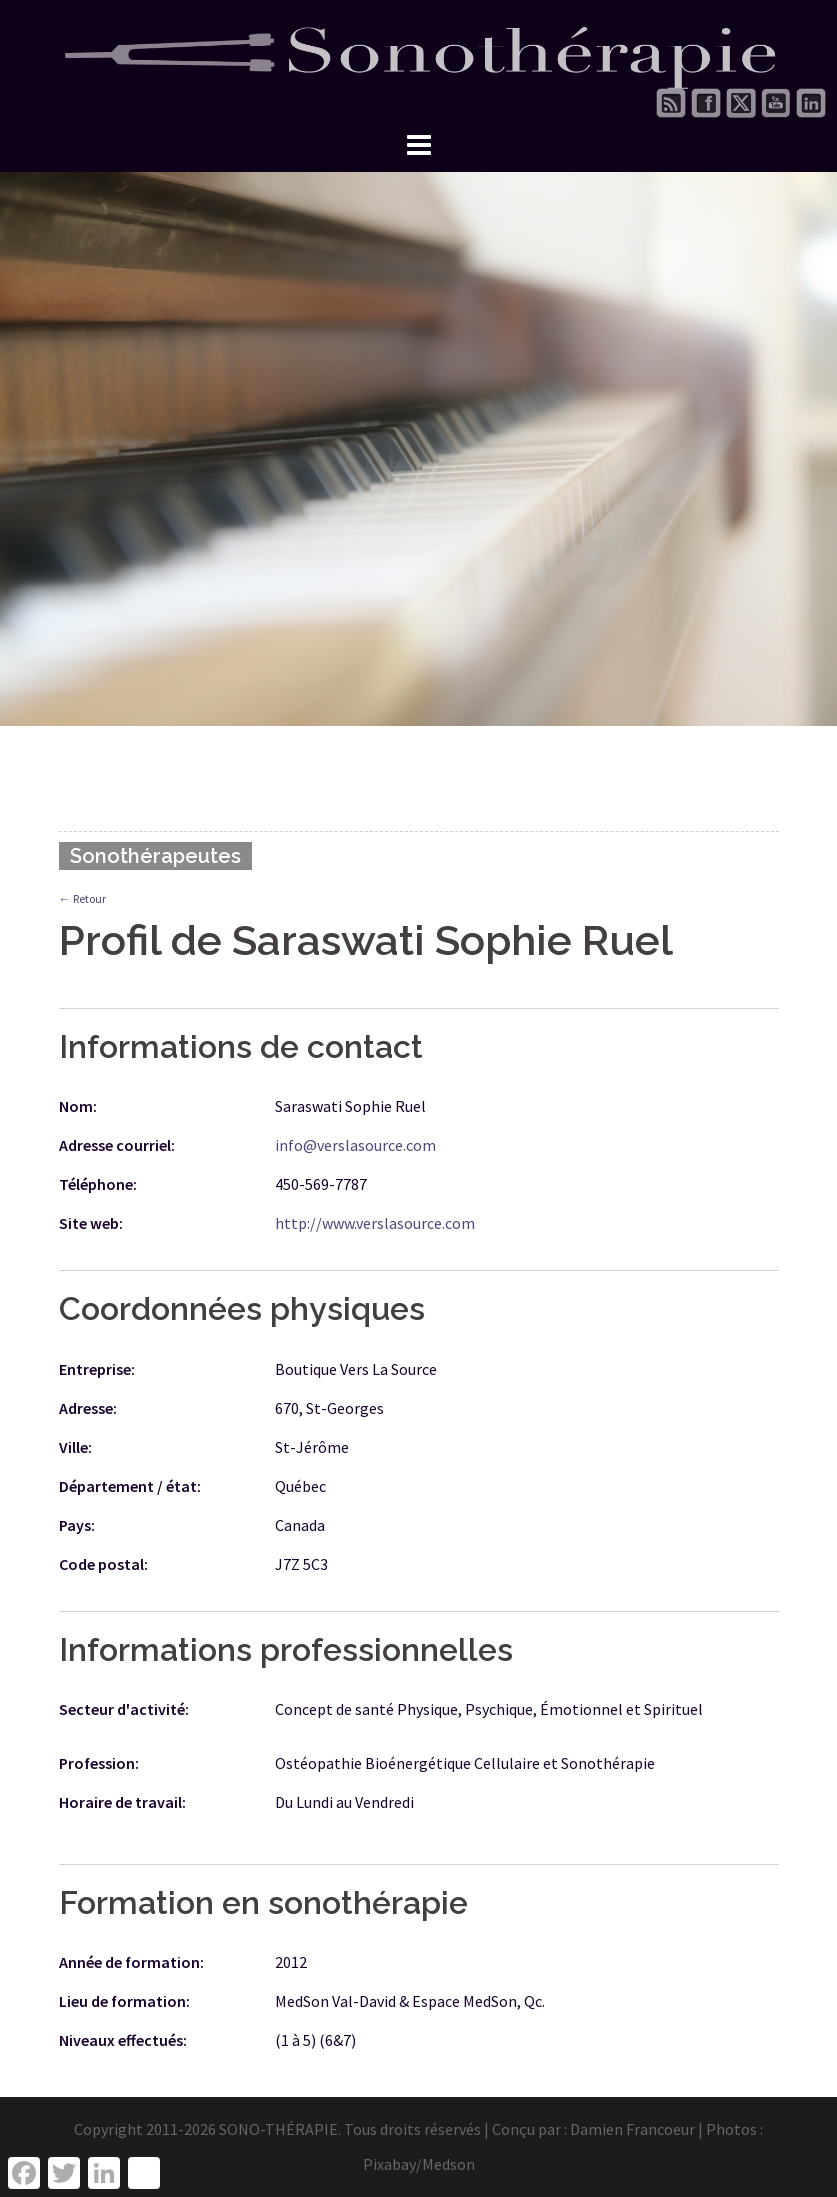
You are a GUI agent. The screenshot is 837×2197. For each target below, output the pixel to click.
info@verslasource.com (355, 1145)
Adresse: (88, 1408)
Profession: (99, 1763)
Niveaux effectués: (123, 2040)
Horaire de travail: (122, 1802)
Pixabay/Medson (419, 2164)
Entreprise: (97, 1369)
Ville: (75, 1447)
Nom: (78, 1106)
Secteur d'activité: (124, 1709)
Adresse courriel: (117, 1145)
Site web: (91, 1223)
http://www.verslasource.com (375, 1223)
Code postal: (103, 1564)
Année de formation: (131, 1962)
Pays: (77, 1525)
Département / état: (130, 1486)
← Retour (82, 898)
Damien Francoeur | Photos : (666, 2129)
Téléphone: (98, 1184)
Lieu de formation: (124, 2001)
